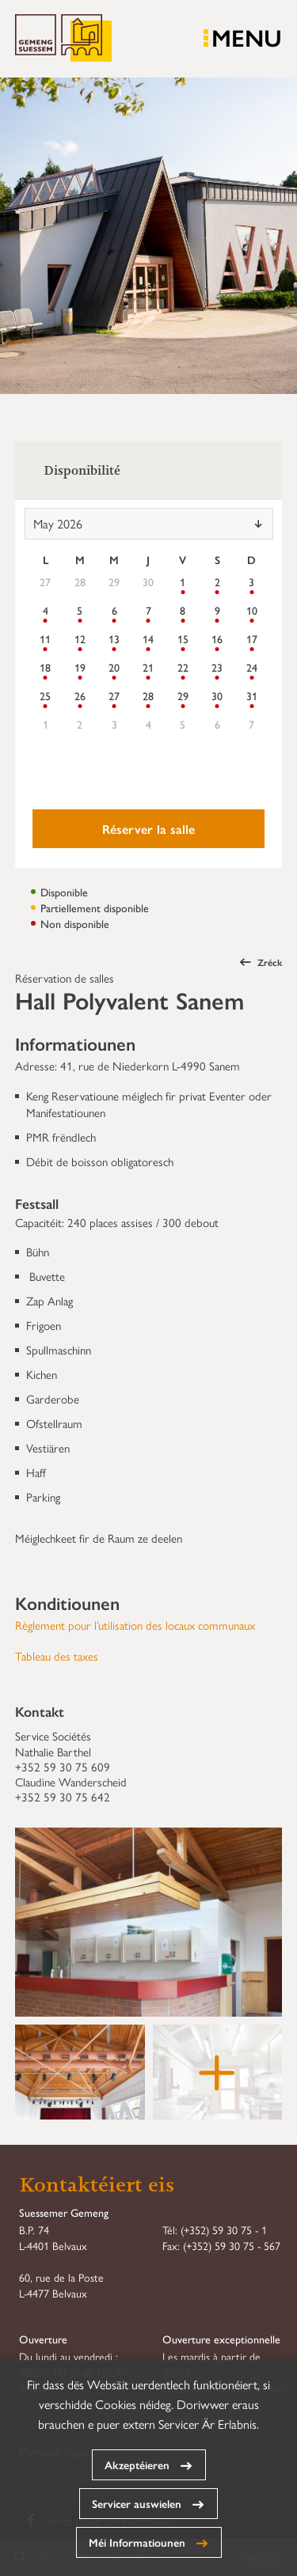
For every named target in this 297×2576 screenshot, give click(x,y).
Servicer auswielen (136, 2503)
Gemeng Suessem (63, 39)
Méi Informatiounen (137, 2542)
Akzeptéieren (137, 2464)
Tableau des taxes (56, 1655)
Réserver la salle (148, 829)
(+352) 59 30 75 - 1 (224, 2229)
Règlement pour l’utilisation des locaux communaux (135, 1624)
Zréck (261, 962)
